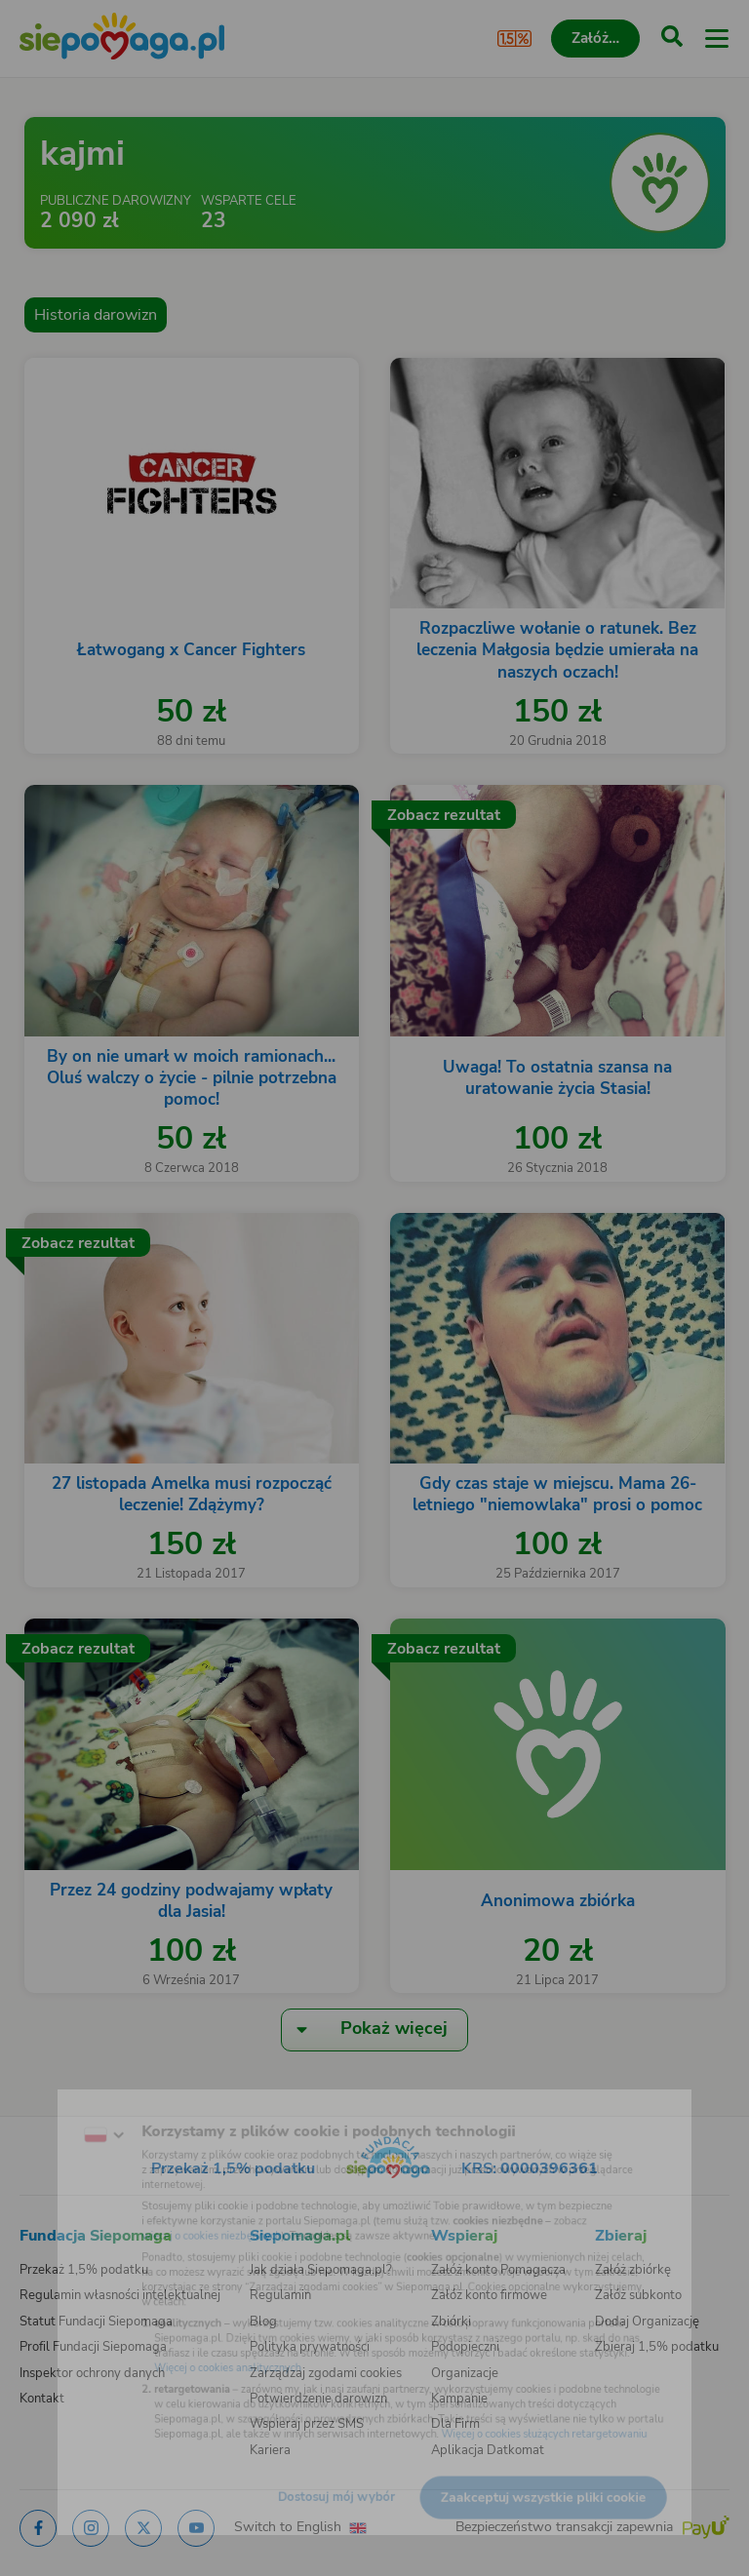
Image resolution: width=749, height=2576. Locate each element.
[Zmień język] (54, 2103)
